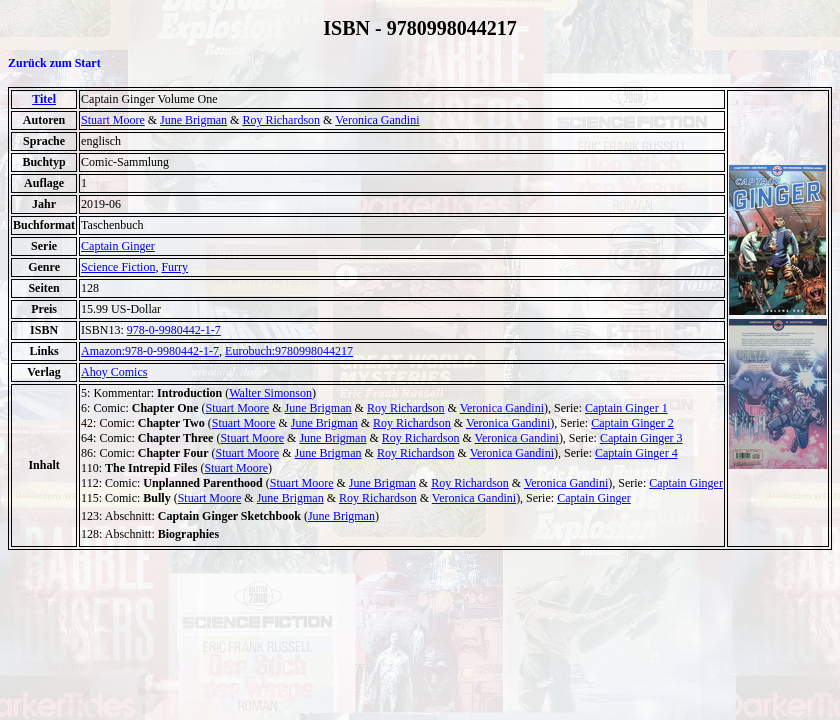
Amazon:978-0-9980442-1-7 (150, 351)
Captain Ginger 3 (641, 438)
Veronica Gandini (377, 120)
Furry (174, 267)
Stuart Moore (113, 120)
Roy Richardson (281, 120)
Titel (44, 99)
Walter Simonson (270, 393)
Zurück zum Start (54, 63)
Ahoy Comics (114, 372)
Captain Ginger (118, 246)
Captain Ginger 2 (632, 423)
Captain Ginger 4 (636, 453)
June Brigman (193, 120)
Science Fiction (118, 267)
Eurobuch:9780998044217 (289, 351)
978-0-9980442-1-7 (174, 330)
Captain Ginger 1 (626, 408)
